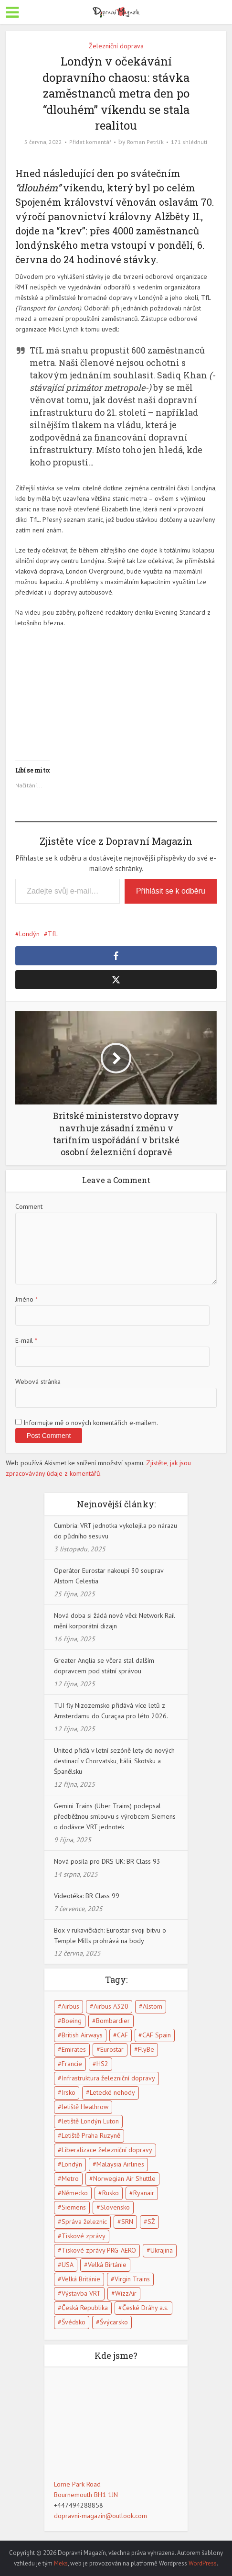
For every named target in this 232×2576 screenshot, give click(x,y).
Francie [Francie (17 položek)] (72, 2063)
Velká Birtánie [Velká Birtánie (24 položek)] (107, 2264)
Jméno (26, 1299)
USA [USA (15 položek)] (68, 2264)
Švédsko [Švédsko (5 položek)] (73, 2322)
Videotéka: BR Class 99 (86, 1895)
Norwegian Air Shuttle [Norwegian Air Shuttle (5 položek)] (124, 2178)
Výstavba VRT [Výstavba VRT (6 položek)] (81, 2293)
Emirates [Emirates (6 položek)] (74, 2049)
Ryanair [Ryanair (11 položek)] (143, 2193)
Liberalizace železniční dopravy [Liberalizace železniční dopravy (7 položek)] (107, 2149)
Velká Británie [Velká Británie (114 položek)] (81, 2279)
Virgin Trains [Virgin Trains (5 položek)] (132, 2279)
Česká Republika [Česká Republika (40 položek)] (85, 2307)
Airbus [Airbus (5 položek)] (70, 2006)
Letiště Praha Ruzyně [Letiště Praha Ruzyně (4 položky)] (91, 2135)
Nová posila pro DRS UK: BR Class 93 (107, 1861)
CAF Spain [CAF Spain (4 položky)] (156, 2035)
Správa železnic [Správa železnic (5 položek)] (84, 2221)
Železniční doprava (116, 46)
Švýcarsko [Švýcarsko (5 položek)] (114, 2322)
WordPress (203, 2563)
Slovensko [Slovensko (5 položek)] (115, 2207)
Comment (28, 1206)
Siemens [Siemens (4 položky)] (74, 2207)
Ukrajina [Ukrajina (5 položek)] (161, 2250)
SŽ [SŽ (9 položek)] (151, 2221)
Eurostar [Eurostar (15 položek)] (112, 2049)
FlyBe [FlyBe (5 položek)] (146, 2049)
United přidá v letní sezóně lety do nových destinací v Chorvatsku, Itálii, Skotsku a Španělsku (114, 1761)
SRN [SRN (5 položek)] (127, 2221)
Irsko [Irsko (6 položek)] (68, 2092)
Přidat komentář (90, 141)
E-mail (26, 1340)
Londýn (29, 933)
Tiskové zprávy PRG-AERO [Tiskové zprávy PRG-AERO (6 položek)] (99, 2250)
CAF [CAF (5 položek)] (122, 2035)
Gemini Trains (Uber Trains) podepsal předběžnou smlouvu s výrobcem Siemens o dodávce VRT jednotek (115, 1816)
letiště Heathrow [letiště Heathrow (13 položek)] (85, 2106)
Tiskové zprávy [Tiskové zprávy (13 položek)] (83, 2236)
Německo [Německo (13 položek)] (75, 2193)
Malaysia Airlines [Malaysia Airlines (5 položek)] (120, 2164)
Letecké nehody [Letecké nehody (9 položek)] (112, 2092)
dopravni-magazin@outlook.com (100, 2515)
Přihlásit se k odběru (170, 891)
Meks (61, 2563)
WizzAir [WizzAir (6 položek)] (126, 2293)
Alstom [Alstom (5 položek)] (152, 2006)
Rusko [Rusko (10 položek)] (110, 2193)
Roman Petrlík (145, 141)
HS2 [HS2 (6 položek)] (102, 2063)
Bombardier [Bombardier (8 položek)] (113, 2020)
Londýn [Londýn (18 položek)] (72, 2164)
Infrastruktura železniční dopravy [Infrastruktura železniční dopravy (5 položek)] (108, 2078)
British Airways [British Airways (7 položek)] (82, 2035)
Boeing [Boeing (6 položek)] (72, 2020)
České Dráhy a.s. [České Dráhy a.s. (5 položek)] (145, 2307)
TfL (53, 933)
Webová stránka (38, 1381)
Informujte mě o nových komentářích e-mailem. (90, 1422)
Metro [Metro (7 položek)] (70, 2178)
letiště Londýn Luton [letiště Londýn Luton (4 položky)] (90, 2121)
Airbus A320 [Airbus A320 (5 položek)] (111, 2006)
